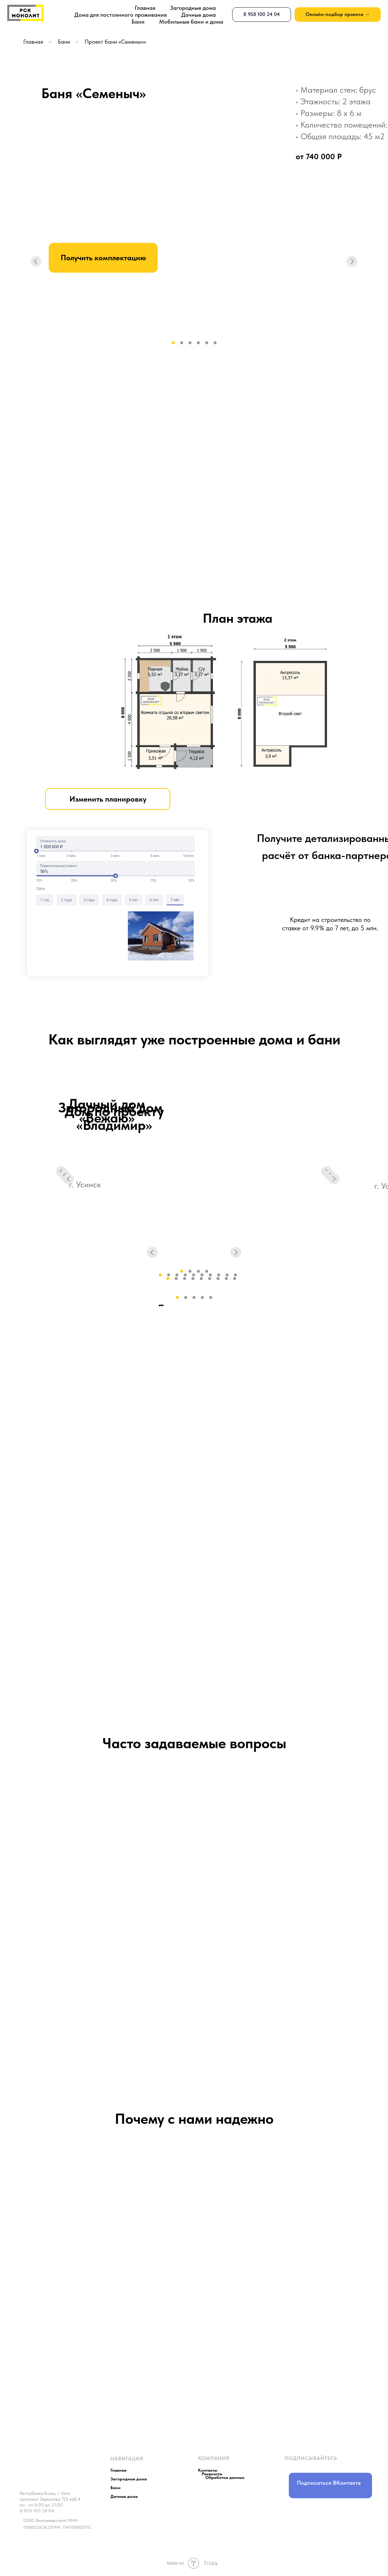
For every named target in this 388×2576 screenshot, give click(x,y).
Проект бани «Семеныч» (115, 41)
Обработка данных (224, 2477)
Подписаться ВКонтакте (329, 2482)
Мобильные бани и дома (191, 21)
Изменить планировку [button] (107, 798)
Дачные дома (198, 14)
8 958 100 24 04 (37, 2510)
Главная (145, 7)
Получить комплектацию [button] (103, 257)
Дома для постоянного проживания (120, 14)
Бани (138, 21)
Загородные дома (193, 7)
